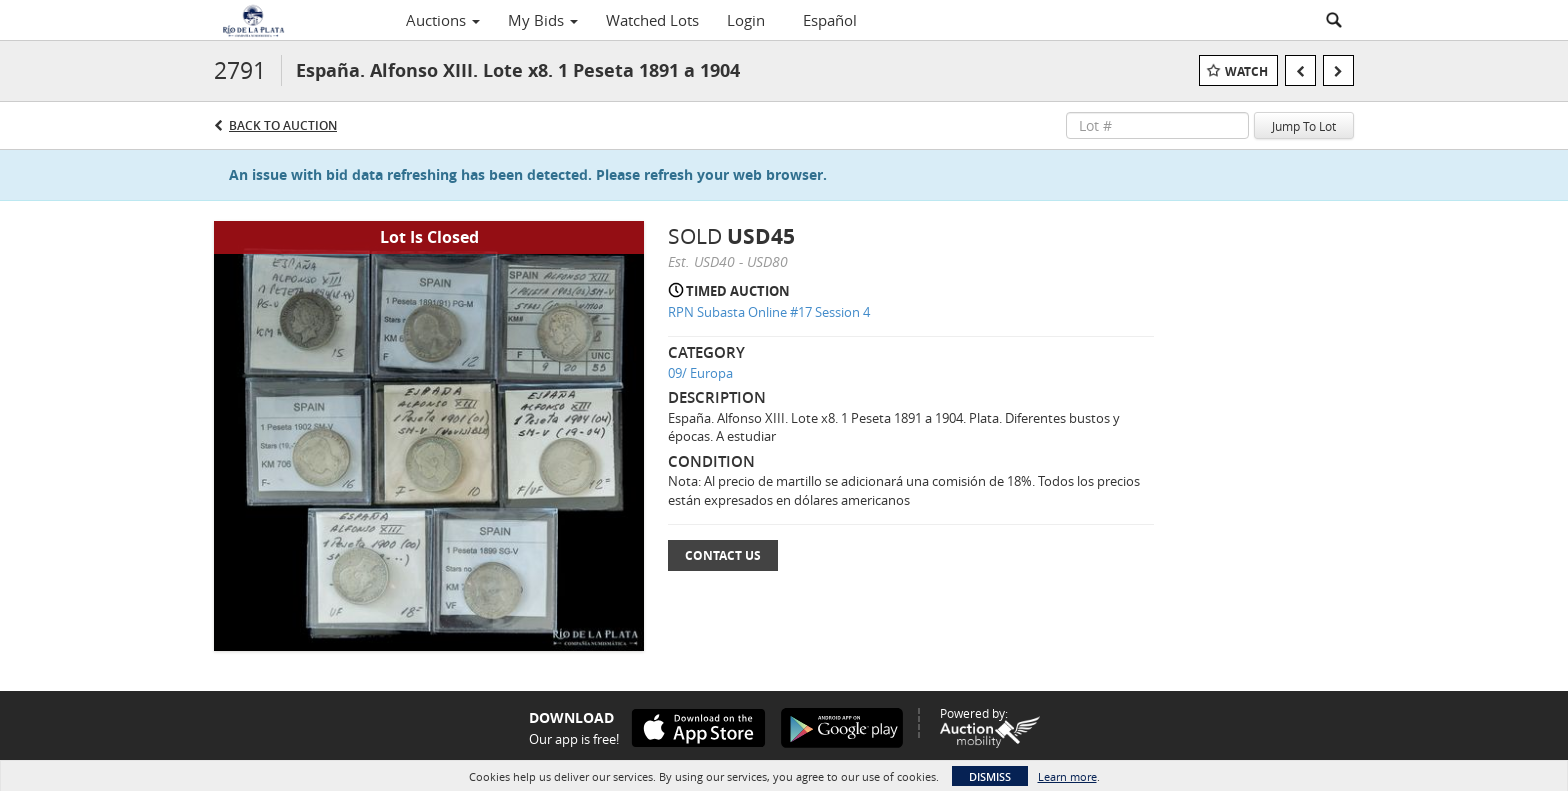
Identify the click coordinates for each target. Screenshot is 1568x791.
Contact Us (723, 555)
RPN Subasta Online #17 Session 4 (769, 312)
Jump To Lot (1304, 126)
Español (830, 20)
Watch (1246, 71)
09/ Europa (700, 373)
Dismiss (990, 776)
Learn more (1067, 776)
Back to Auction (283, 125)
